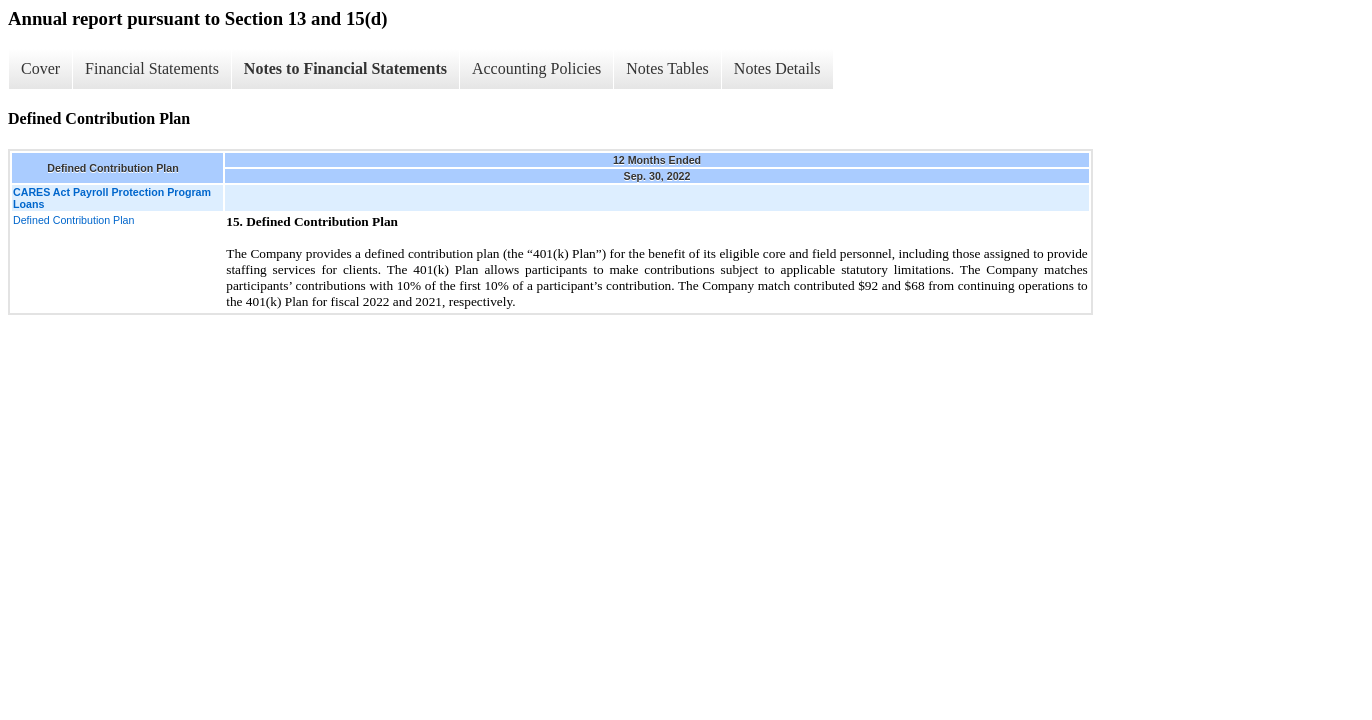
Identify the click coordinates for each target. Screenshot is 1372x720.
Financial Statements (152, 68)
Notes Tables (667, 68)
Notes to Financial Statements (345, 68)
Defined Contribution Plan (73, 220)
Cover (40, 68)
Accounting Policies (536, 68)
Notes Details (777, 68)
